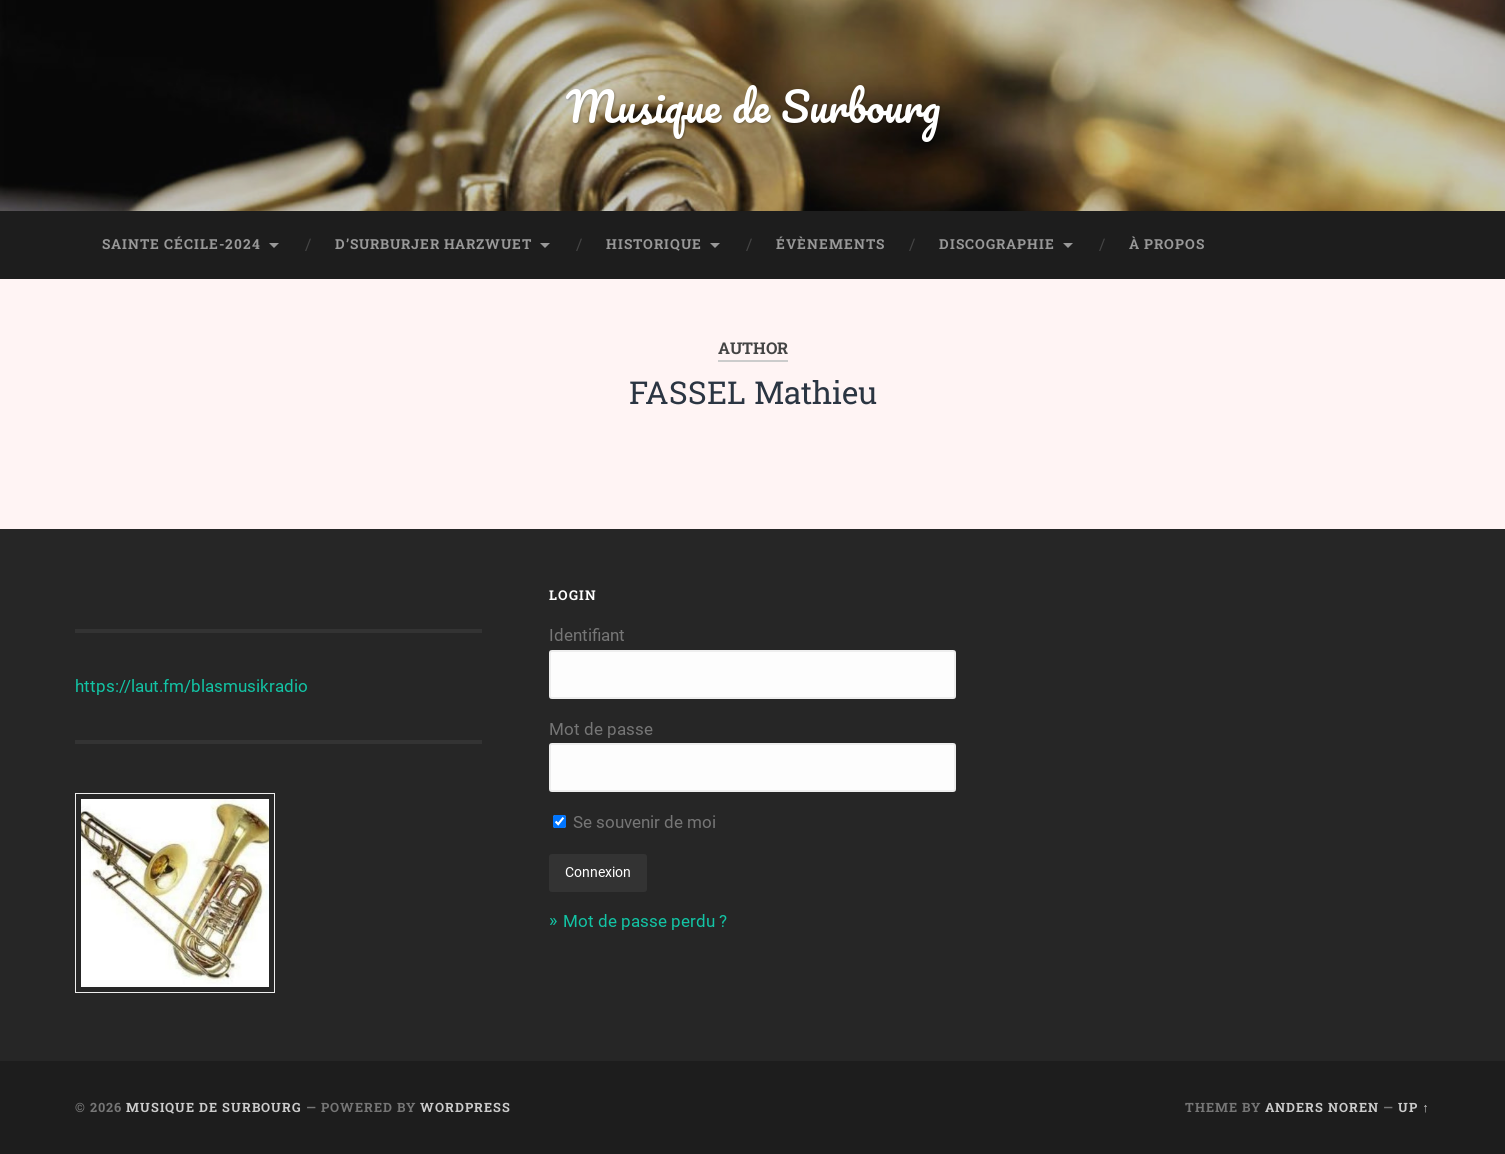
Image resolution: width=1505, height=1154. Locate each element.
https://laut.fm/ (133, 686)
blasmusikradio (249, 686)
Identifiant (587, 635)
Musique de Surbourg (753, 105)
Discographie (997, 244)
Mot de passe (601, 729)
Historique (654, 244)
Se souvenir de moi (634, 822)
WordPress (465, 1107)
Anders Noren (1322, 1107)
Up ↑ (1413, 1107)
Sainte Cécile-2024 (181, 244)
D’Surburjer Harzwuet (433, 244)
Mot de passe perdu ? (645, 921)
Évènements (830, 244)
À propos (1167, 244)
